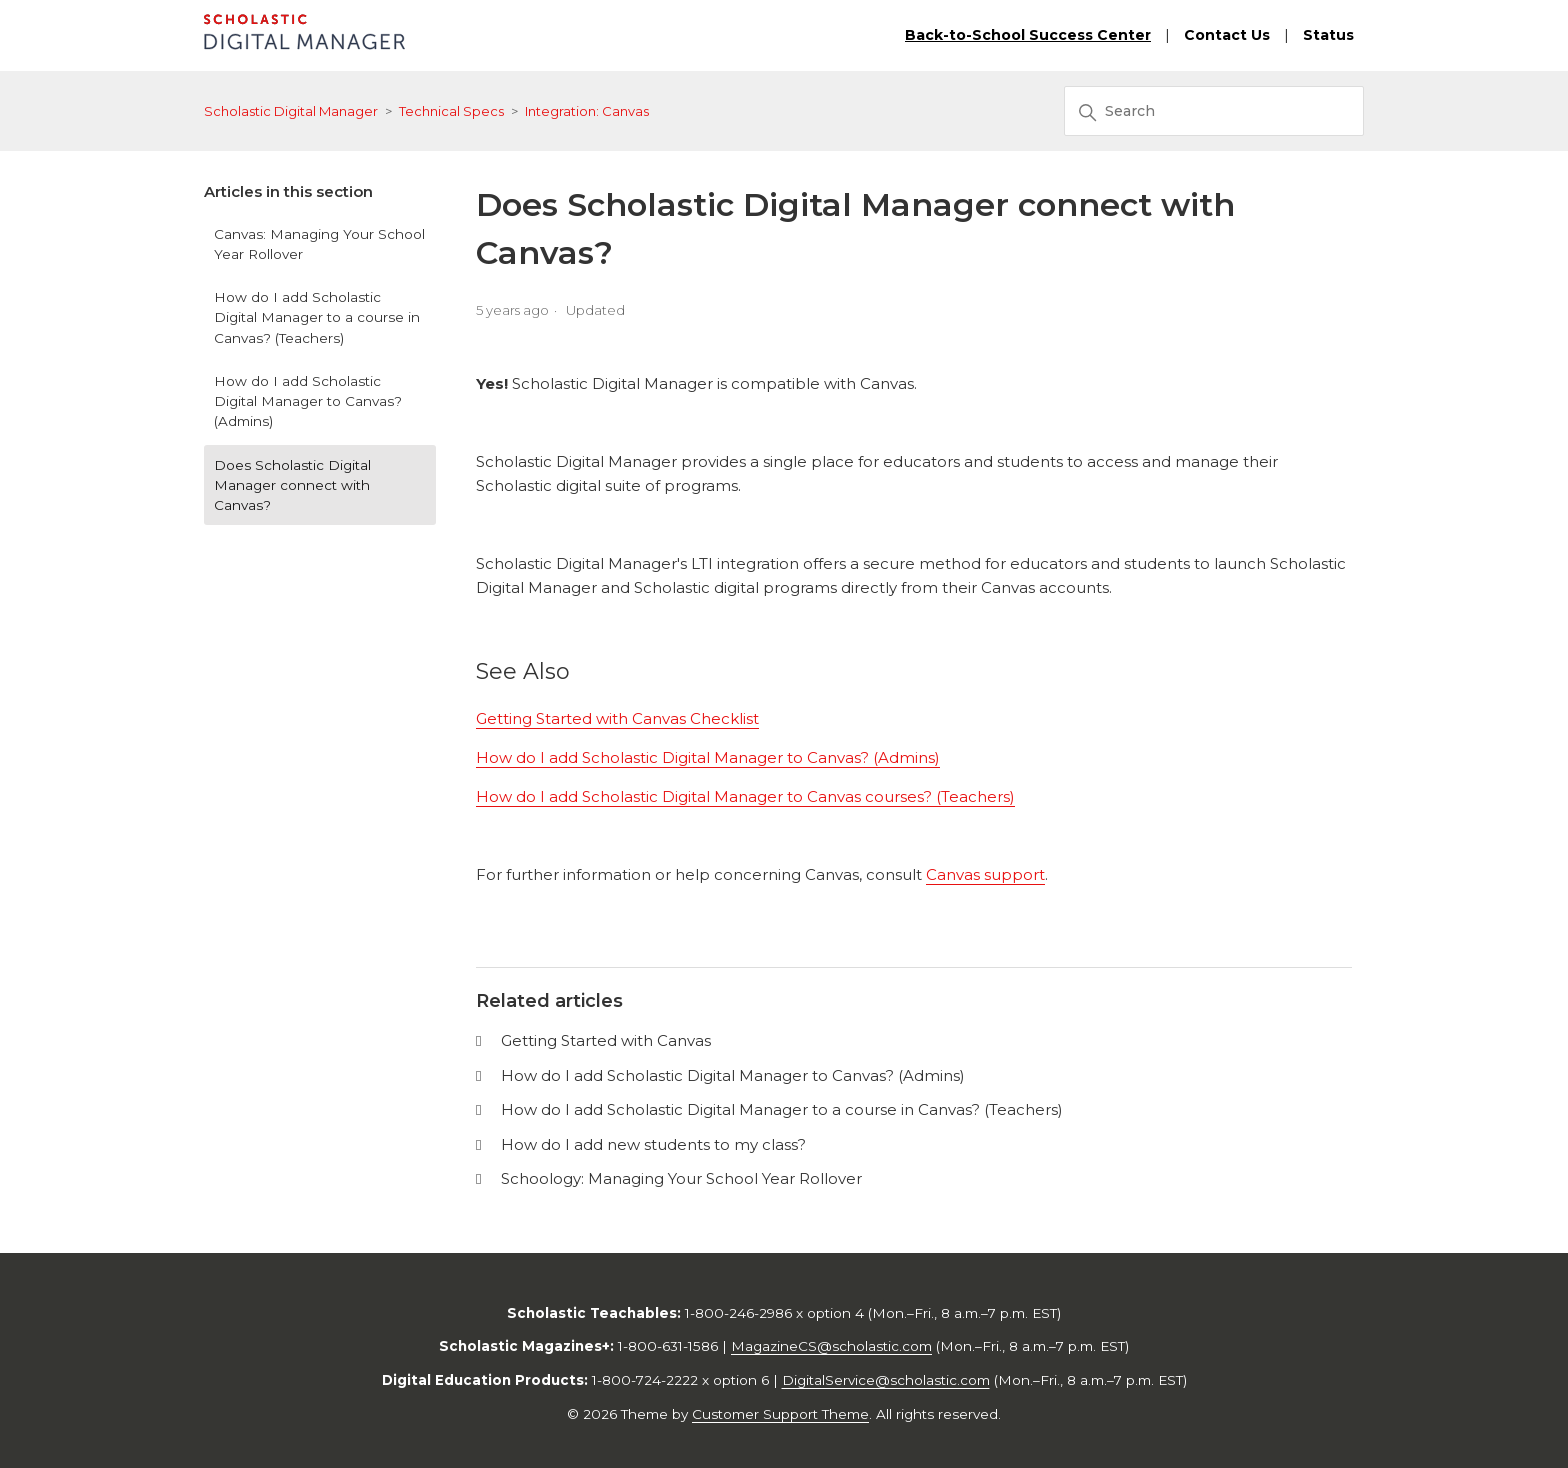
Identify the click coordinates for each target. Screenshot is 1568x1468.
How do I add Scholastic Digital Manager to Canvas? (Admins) (308, 401)
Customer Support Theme (780, 1414)
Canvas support (985, 874)
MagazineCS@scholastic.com (831, 1346)
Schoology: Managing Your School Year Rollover (681, 1178)
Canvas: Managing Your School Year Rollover (319, 244)
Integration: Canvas (587, 111)
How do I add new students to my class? (653, 1144)
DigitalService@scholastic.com (886, 1380)
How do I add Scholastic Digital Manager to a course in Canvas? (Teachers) (317, 317)
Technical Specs (451, 111)
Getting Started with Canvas (606, 1040)
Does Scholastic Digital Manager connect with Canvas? (292, 485)
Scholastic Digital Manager (291, 111)
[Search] (1214, 111)
